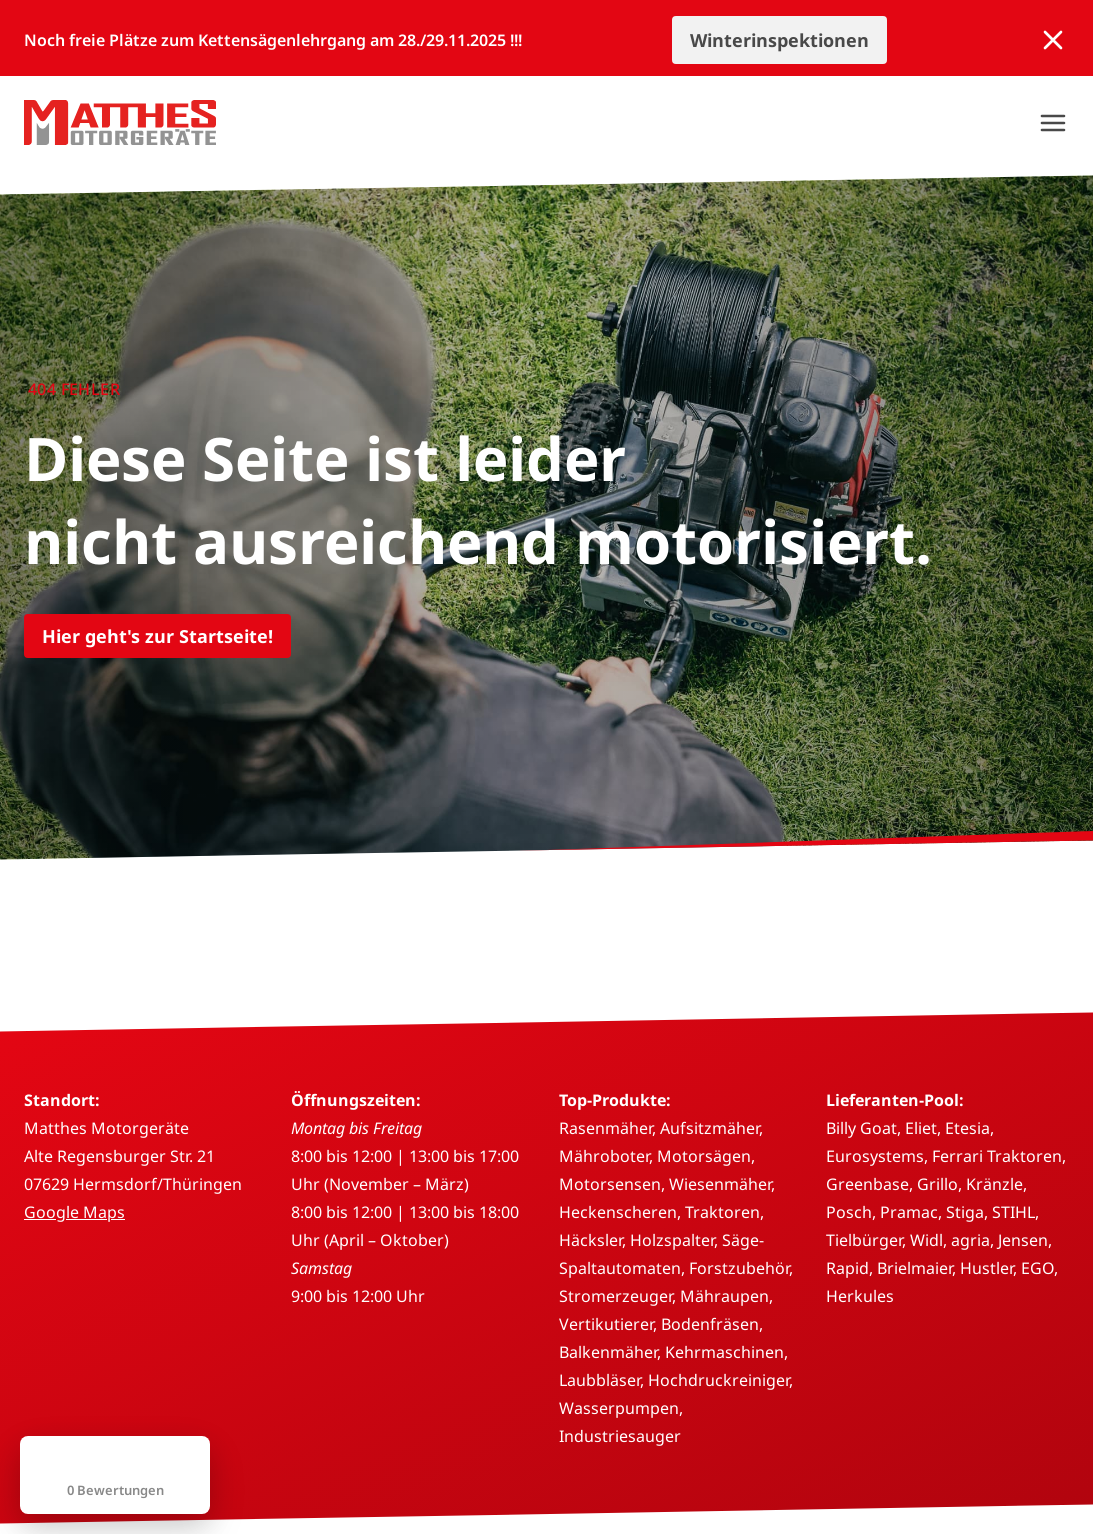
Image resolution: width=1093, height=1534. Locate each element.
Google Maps (74, 1212)
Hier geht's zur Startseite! (157, 636)
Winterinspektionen (779, 40)
